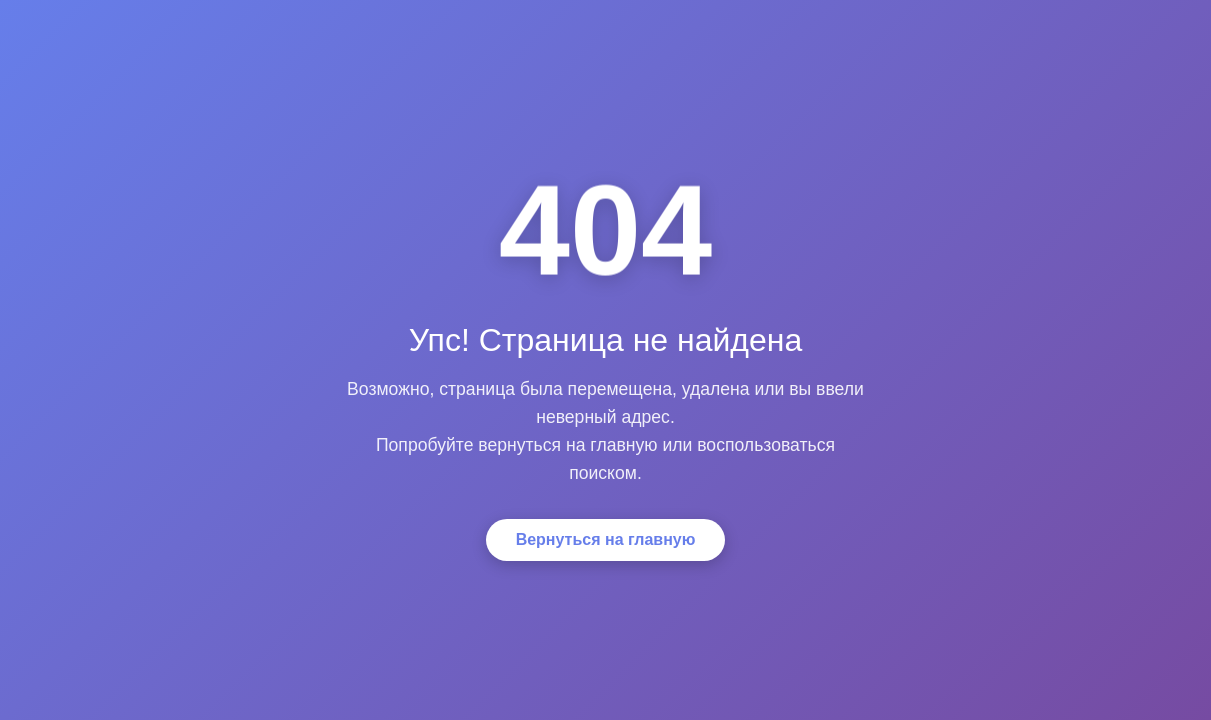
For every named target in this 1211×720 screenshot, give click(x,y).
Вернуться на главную (606, 539)
